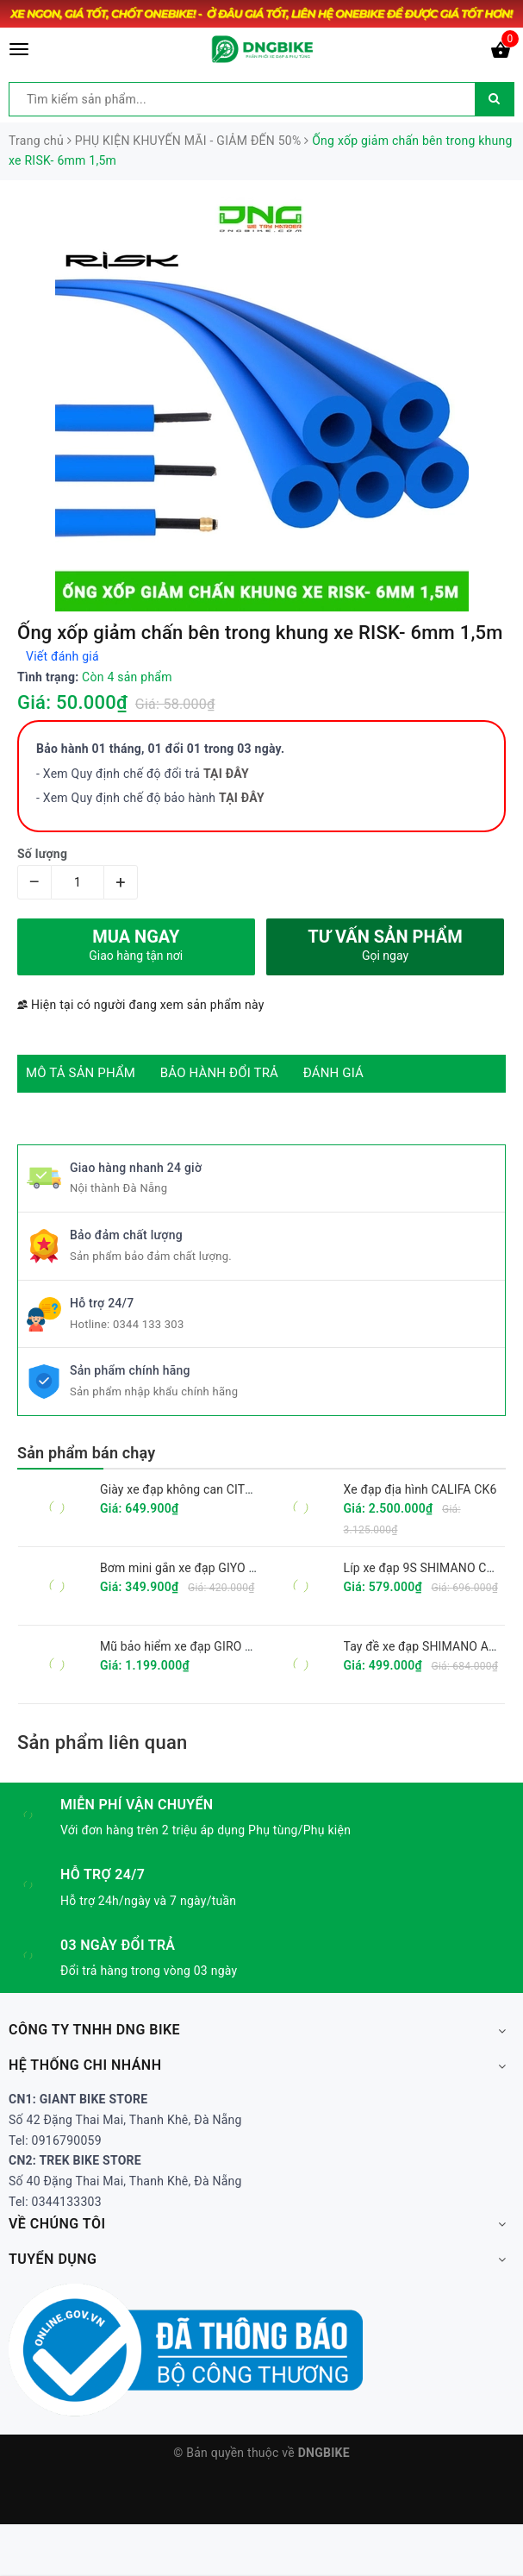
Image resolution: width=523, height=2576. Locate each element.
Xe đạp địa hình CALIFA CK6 (420, 1489)
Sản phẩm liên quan (102, 1742)
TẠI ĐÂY (242, 798)
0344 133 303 (148, 1324)
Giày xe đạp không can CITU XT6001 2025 (214, 1489)
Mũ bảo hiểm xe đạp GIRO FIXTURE (196, 1646)
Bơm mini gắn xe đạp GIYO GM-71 (192, 1568)
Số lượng (42, 854)
